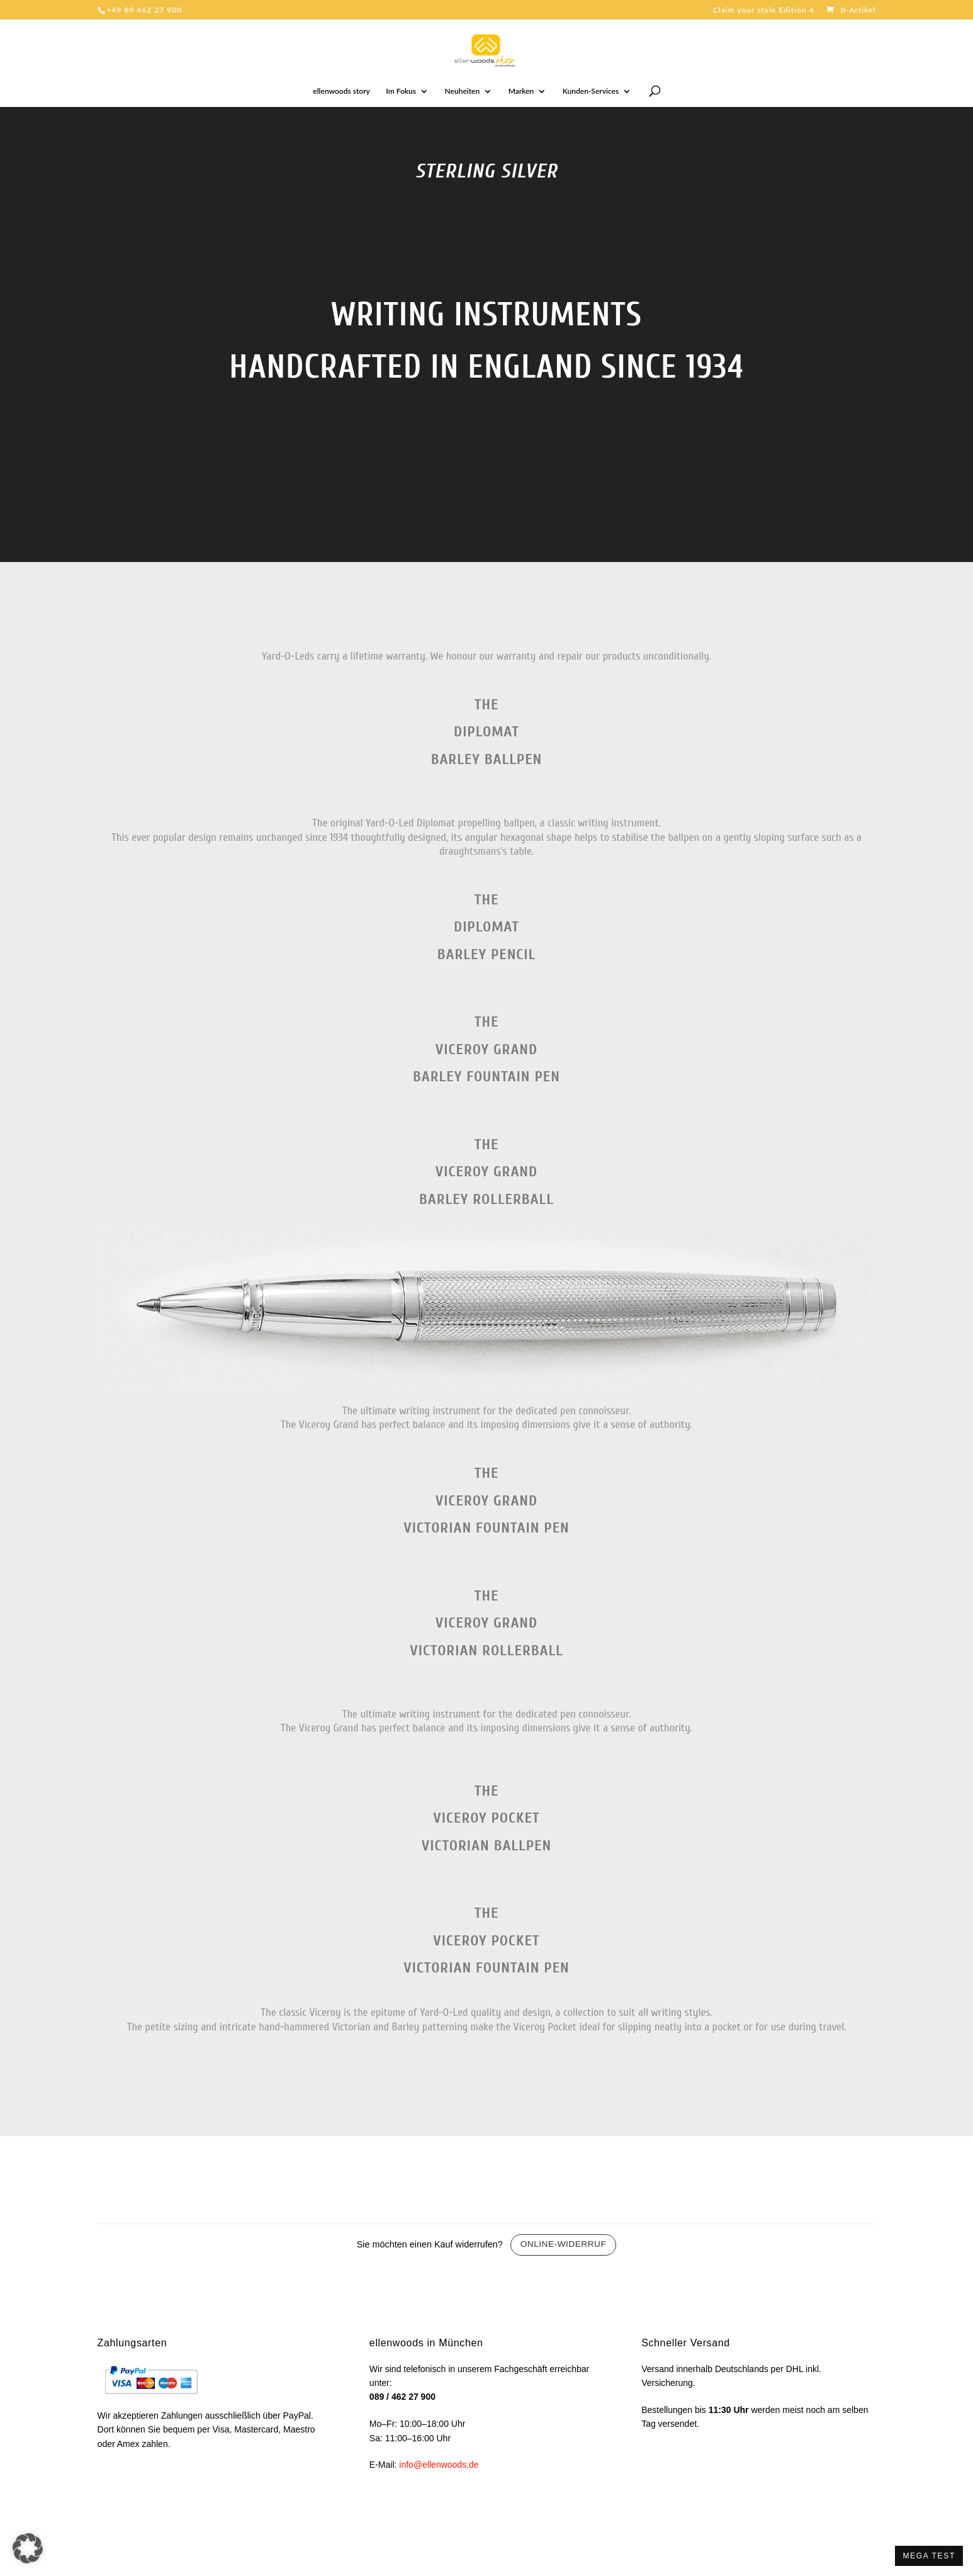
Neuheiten (462, 91)
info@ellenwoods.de (438, 2465)
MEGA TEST (929, 2555)
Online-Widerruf (563, 2244)
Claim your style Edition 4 (763, 10)
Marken (521, 91)
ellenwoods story (341, 91)
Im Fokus (401, 91)
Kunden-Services (591, 91)
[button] (27, 2548)
